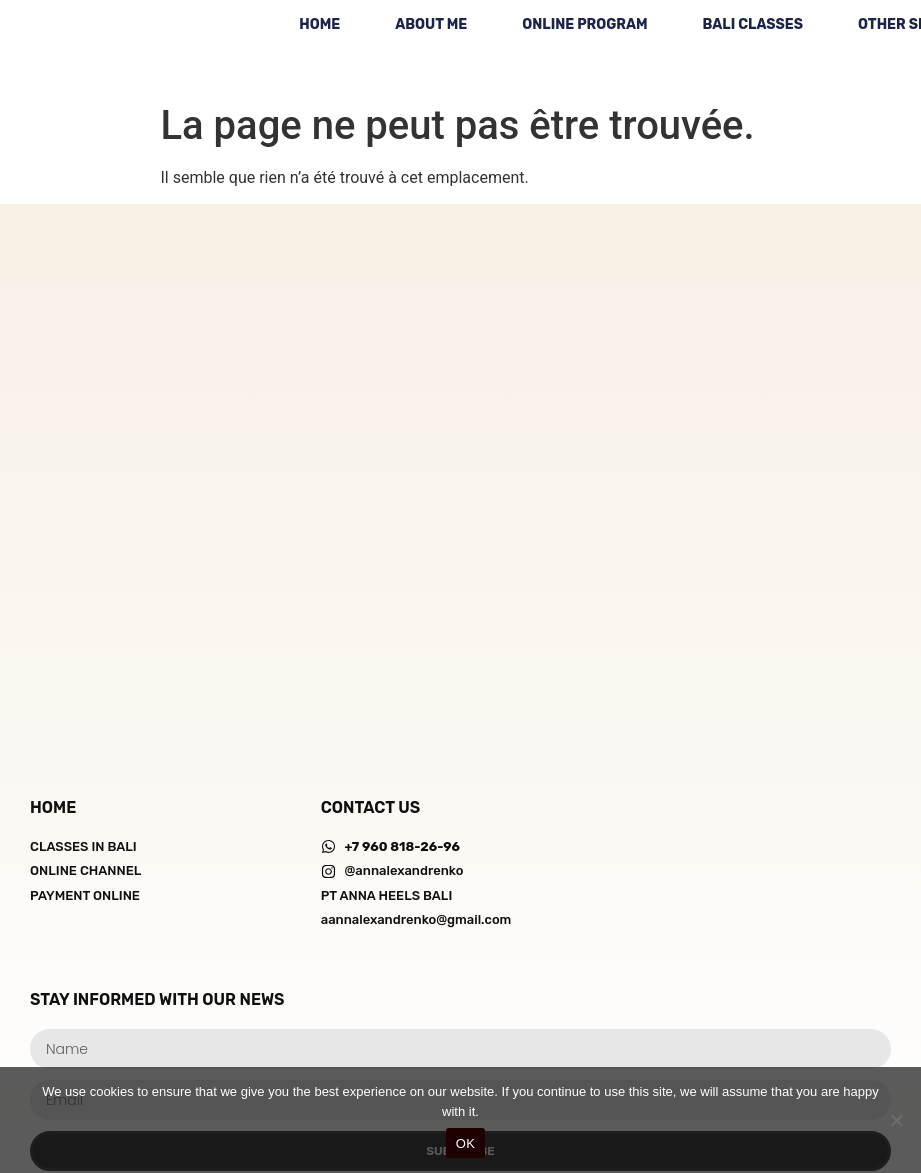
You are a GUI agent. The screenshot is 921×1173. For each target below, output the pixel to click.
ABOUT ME (431, 24)
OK (465, 1143)
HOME (319, 24)
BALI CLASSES (753, 24)
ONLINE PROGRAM (584, 24)
